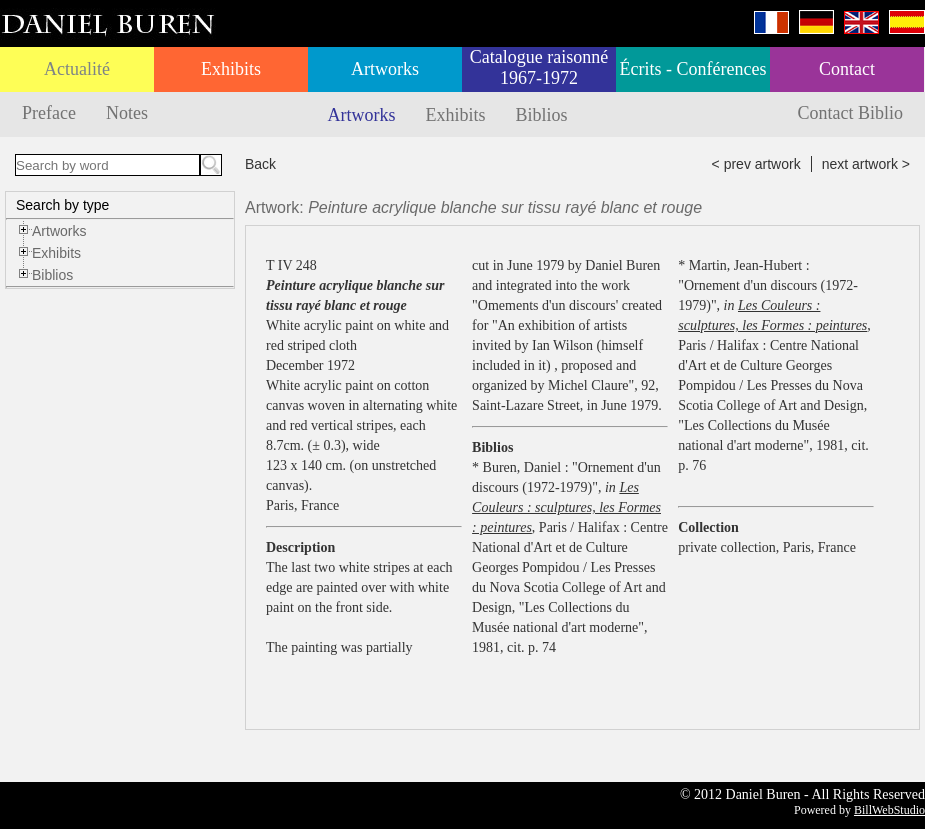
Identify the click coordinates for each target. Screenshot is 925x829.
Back (260, 164)
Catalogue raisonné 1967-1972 (539, 67)
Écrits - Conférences (693, 69)
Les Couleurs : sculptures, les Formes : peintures (566, 507)
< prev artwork (756, 164)
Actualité (77, 69)
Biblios (542, 115)
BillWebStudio (889, 810)
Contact (847, 69)
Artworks (385, 69)
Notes (127, 113)
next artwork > (866, 164)
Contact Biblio (851, 113)
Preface (49, 113)
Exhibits (231, 69)
